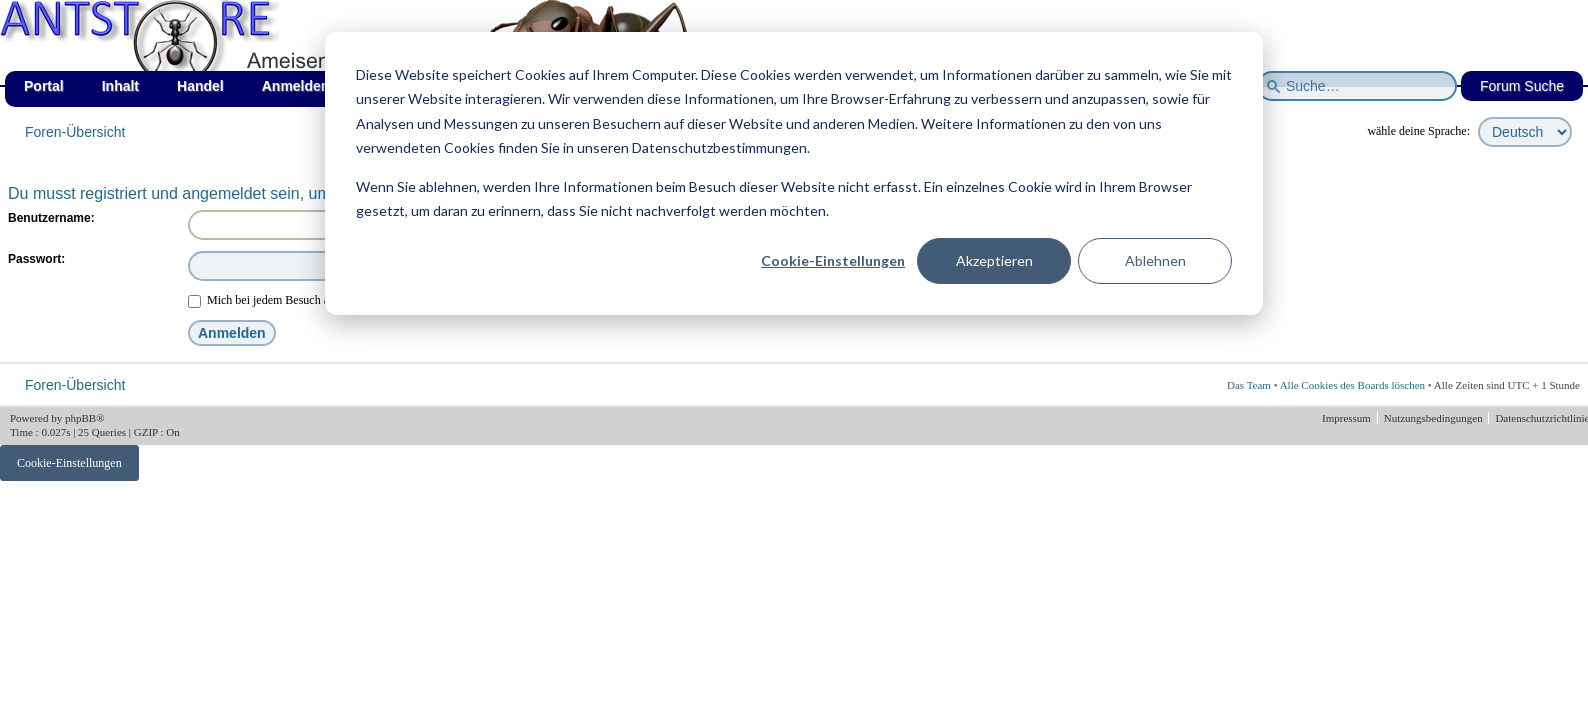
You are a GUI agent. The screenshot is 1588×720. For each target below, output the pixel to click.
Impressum (1348, 418)
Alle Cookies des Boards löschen (1352, 385)
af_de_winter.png (225, 0)
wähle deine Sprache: (1418, 131)
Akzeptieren (994, 260)
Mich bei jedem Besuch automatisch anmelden (309, 300)
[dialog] (794, 173)
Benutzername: (51, 218)
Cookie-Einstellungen (833, 260)
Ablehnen (1155, 260)
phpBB (80, 418)
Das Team (1249, 385)
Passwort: (36, 259)
